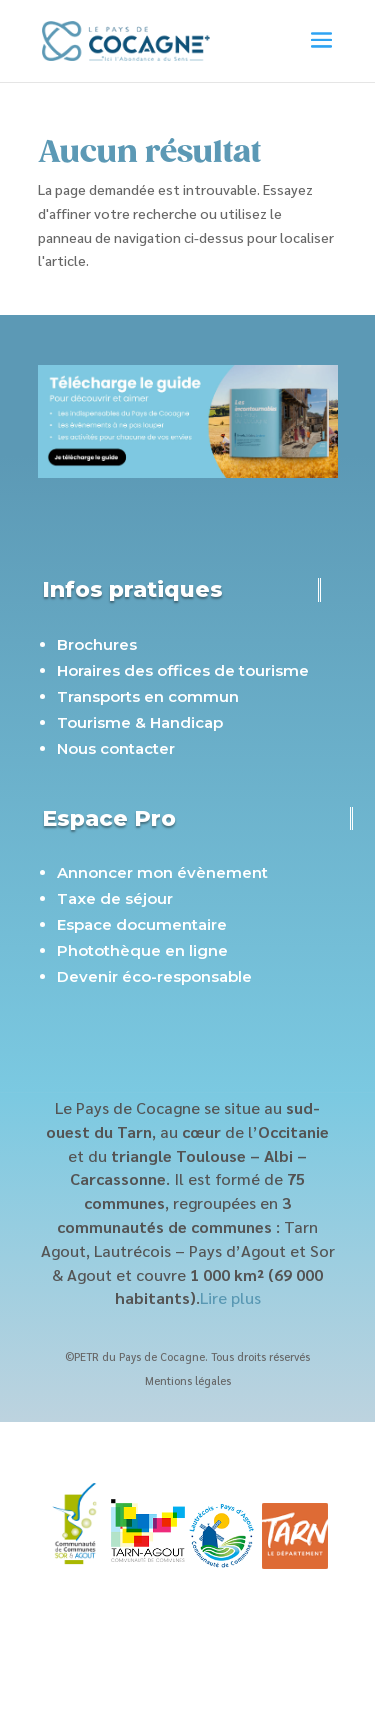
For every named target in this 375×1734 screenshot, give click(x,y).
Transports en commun (148, 696)
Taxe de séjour (115, 898)
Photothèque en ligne (142, 950)
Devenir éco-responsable (154, 976)
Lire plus (230, 1297)
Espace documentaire (142, 924)
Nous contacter (116, 748)
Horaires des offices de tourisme (183, 670)
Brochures (97, 644)
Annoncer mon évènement (162, 872)
